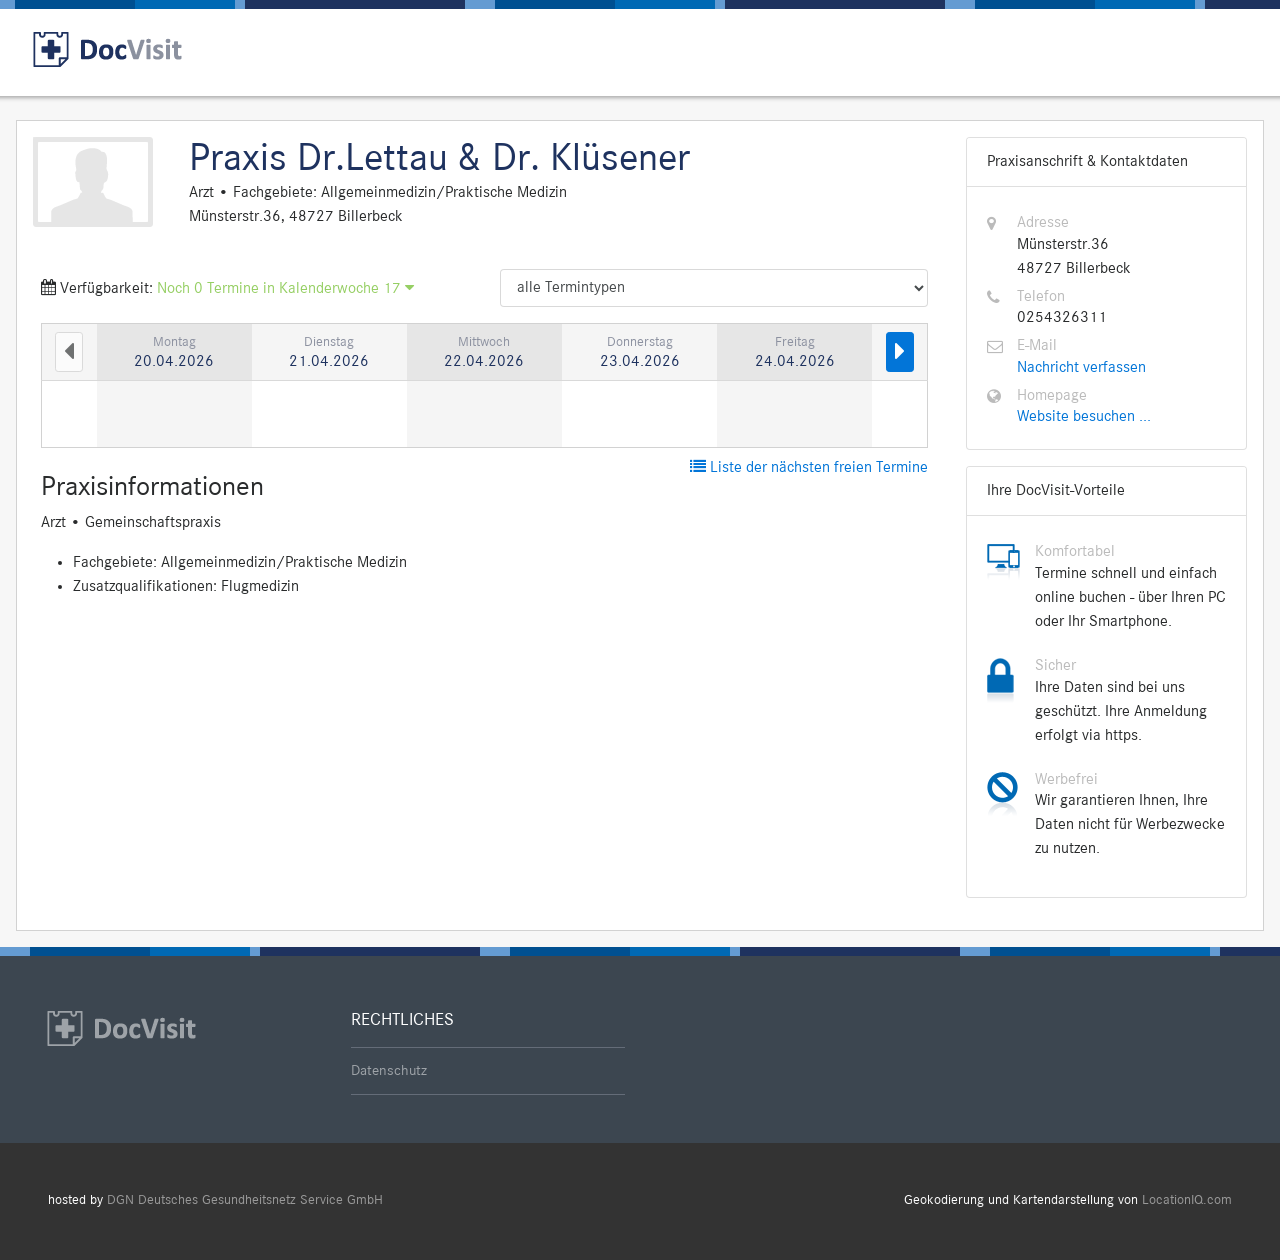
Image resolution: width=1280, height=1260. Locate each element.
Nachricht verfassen (1081, 368)
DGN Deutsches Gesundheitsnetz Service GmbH (245, 1200)
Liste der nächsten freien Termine (809, 468)
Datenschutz (389, 1071)
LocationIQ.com (1187, 1200)
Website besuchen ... (1084, 417)
